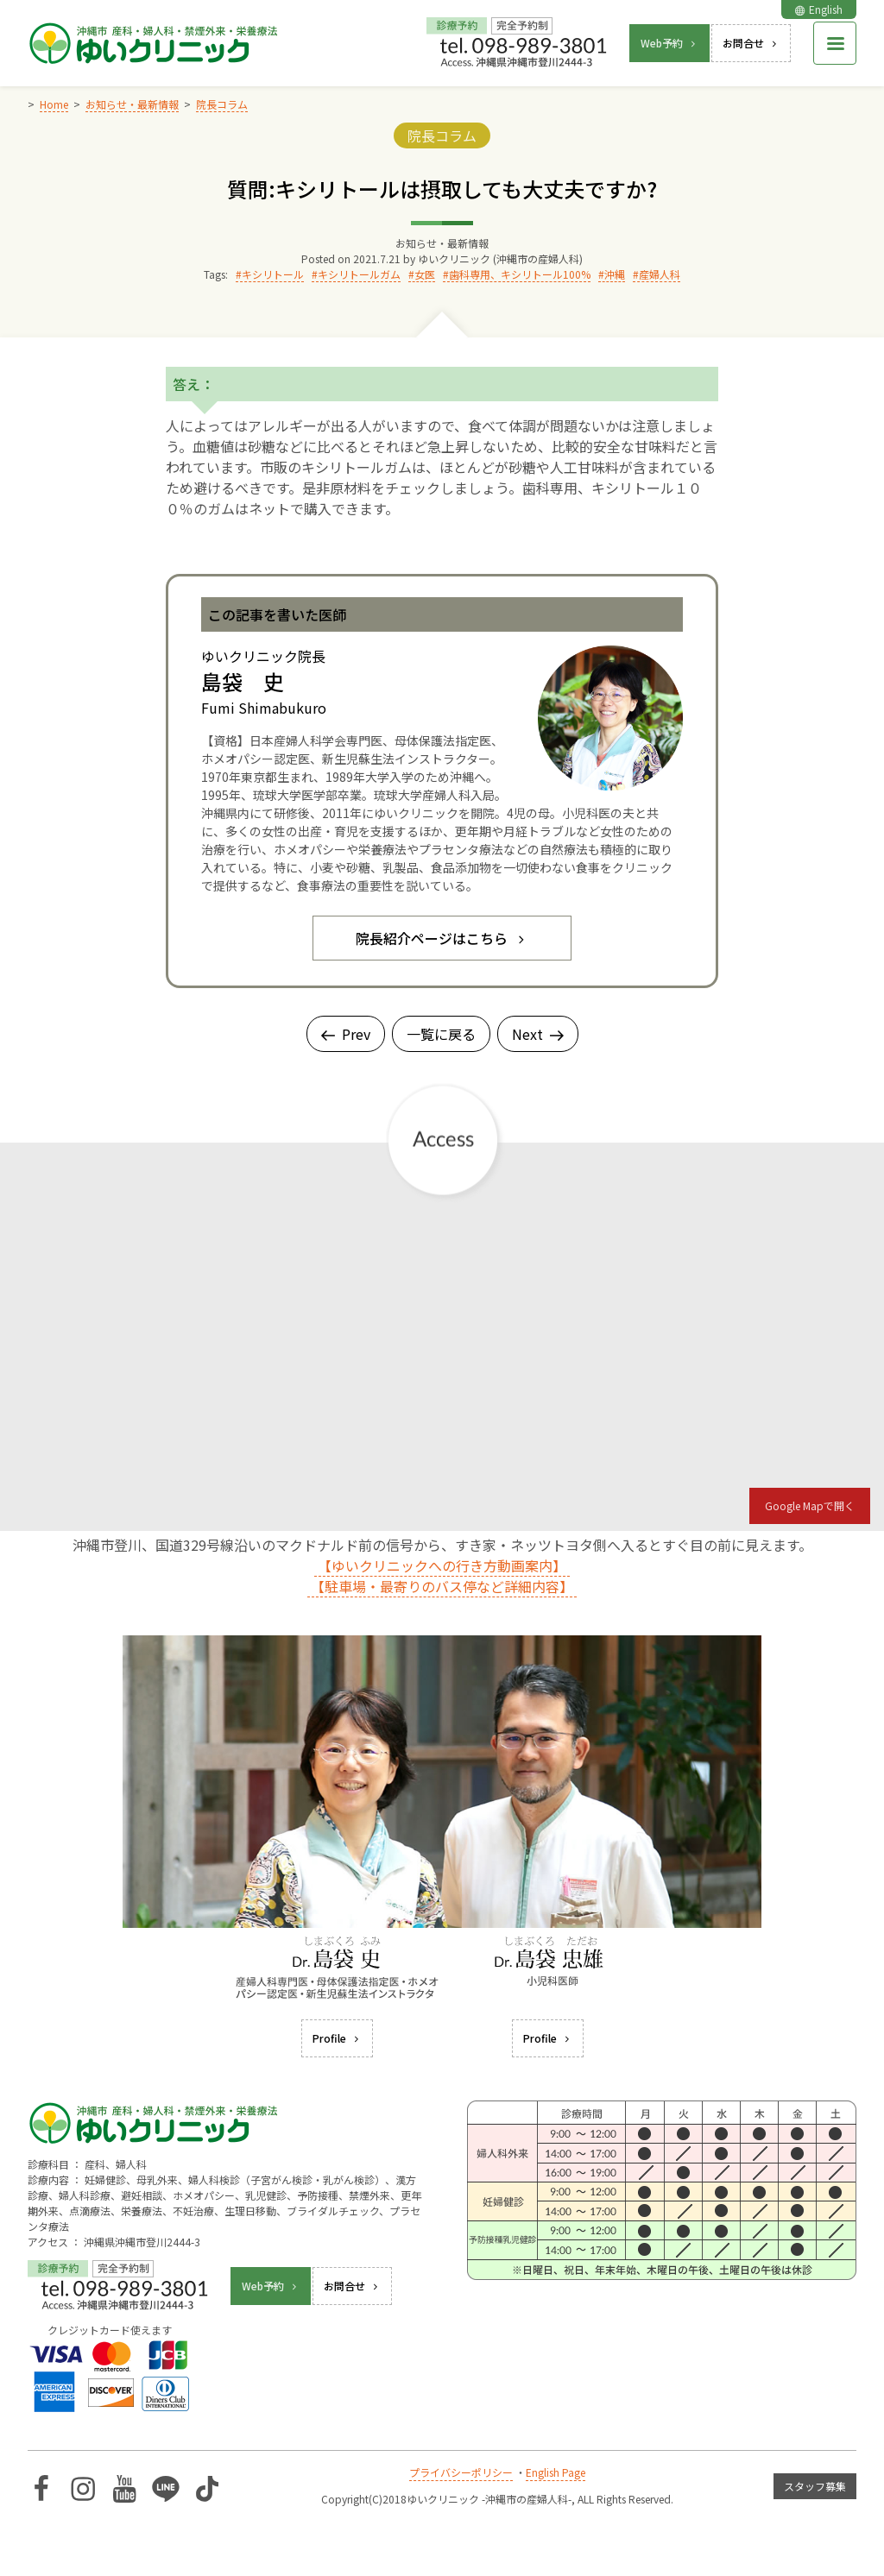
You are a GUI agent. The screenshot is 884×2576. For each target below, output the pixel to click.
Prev (345, 1033)
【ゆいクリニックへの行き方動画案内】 (442, 1565)
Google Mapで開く (810, 1505)
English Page (555, 2472)
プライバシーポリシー (461, 2472)
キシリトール (273, 274)
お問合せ (751, 42)
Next (538, 1033)
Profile (337, 2038)
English (819, 9)
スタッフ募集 (815, 2485)
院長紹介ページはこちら (442, 938)
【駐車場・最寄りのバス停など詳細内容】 (442, 1586)
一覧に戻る (441, 1033)
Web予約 (669, 42)
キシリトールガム (359, 274)
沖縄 (614, 274)
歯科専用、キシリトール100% (519, 274)
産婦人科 (659, 274)
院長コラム (442, 135)
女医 (424, 274)
